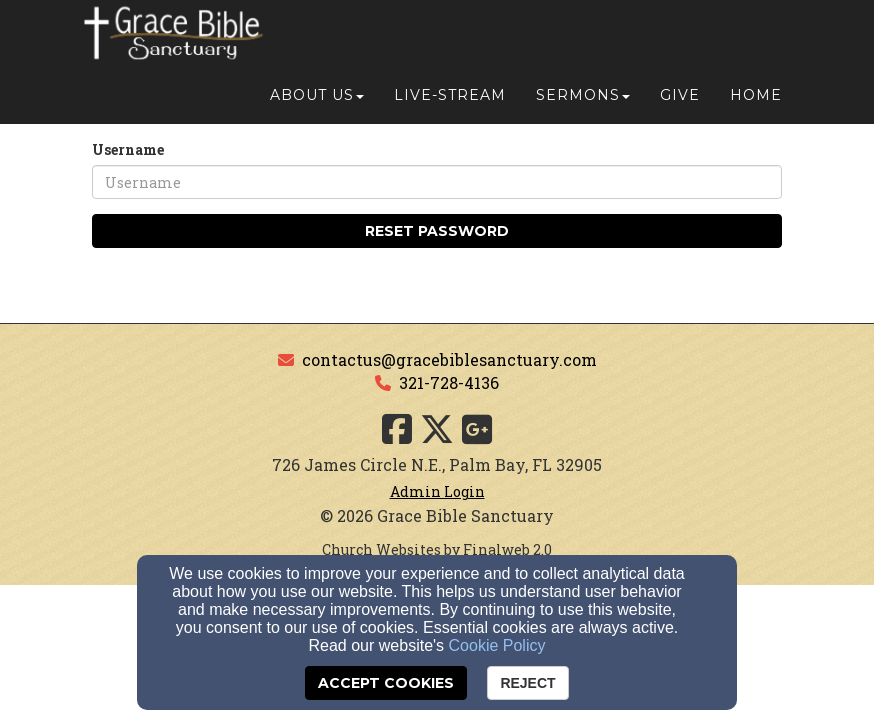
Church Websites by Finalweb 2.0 (437, 549)
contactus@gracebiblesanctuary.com (449, 359)
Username (128, 149)
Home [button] (756, 42)
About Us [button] (317, 42)
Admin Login (437, 491)
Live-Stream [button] (450, 42)
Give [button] (680, 42)
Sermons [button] (583, 42)
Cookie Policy (497, 645)
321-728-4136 (449, 382)
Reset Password (437, 231)
